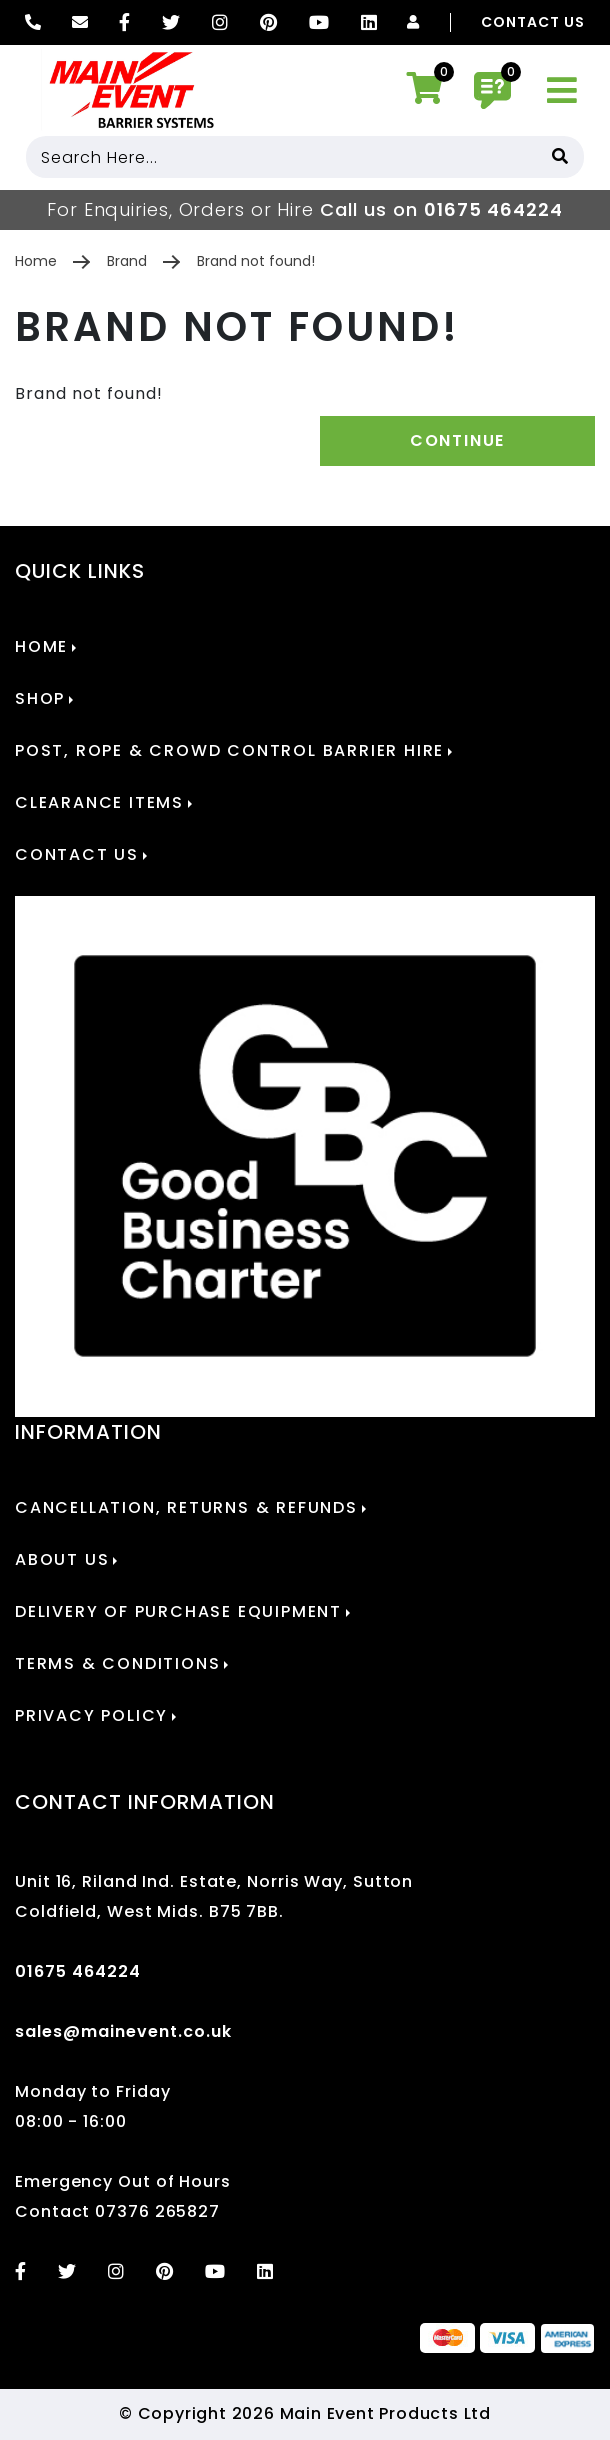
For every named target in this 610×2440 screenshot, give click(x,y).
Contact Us (533, 22)
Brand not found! (256, 261)
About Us (62, 1560)
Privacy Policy (91, 1716)
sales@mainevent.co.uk (123, 2031)
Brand (127, 261)
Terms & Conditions (117, 1664)
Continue (457, 440)
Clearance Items (99, 803)
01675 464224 (493, 209)
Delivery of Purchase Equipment (178, 1612)
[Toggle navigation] (562, 90)
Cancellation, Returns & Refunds (186, 1508)
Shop (40, 699)
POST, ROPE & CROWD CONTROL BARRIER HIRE (229, 751)
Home (36, 261)
